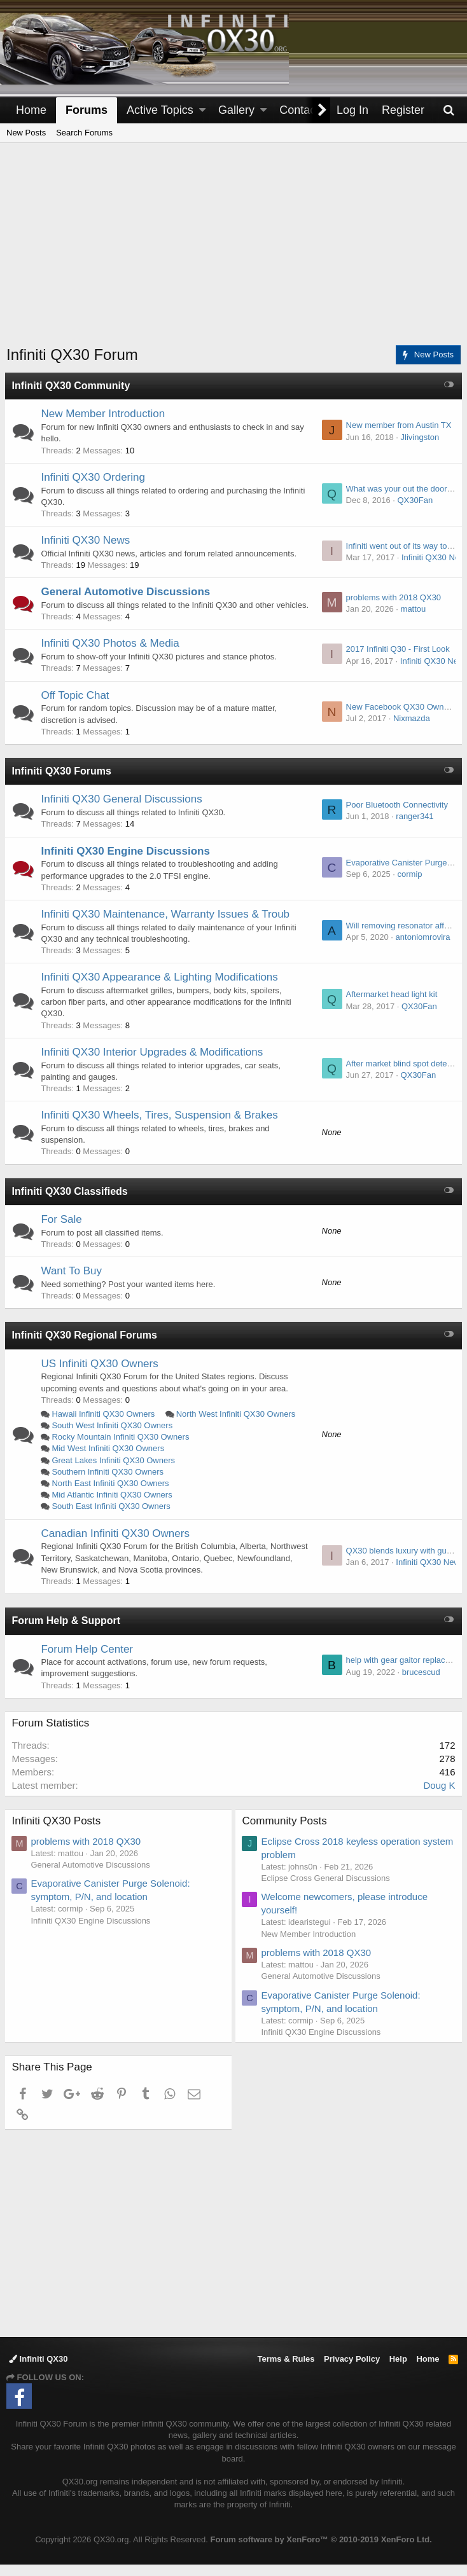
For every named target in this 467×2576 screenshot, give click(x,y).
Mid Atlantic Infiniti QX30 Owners (113, 1506)
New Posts (26, 132)
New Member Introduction (105, 414)
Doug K (438, 1796)
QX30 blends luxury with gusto (400, 1562)
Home (31, 110)
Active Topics (160, 110)
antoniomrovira (421, 948)
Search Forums (84, 132)
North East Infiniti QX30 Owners (112, 1494)
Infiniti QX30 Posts (57, 1832)
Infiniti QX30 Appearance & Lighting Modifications (161, 988)
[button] (202, 110)
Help (398, 2371)
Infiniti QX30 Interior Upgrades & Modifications (154, 1063)
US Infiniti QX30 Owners (101, 1375)
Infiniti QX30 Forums (63, 782)
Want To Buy (73, 1282)
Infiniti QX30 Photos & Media (112, 655)
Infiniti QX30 (38, 2371)
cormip (408, 885)
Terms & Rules (285, 2371)
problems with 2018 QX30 (392, 603)
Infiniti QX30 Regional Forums (85, 1346)
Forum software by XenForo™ (320, 2551)
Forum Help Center (89, 1661)
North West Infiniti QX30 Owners (237, 1425)
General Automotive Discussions (127, 592)
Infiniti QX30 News (87, 540)
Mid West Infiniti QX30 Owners (109, 1460)
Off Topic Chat (77, 707)
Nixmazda (409, 729)
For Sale (63, 1231)
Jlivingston (418, 437)
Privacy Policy (352, 2371)
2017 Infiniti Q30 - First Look (396, 661)
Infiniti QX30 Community (72, 385)
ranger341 (413, 828)
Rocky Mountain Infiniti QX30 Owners (122, 1448)
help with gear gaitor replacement (405, 1672)
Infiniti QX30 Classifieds (71, 1202)
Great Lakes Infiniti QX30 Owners (115, 1472)
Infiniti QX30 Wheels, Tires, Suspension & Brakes (161, 1126)
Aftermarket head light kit (390, 1006)
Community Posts (286, 1832)
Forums (87, 110)
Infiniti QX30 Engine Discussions (127, 863)
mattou (411, 614)
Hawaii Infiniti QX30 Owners (105, 1425)
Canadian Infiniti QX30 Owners (117, 1545)
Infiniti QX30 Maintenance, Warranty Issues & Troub (167, 926)
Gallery (236, 110)
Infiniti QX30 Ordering (94, 477)
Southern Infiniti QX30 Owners (109, 1483)
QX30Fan (413, 500)
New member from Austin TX (397, 425)
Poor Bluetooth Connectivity (395, 816)
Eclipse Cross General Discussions (327, 1889)
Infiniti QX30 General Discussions (123, 811)
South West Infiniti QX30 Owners (113, 1437)
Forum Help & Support (67, 1632)
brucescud (419, 1683)
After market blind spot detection (403, 1075)
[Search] (448, 110)
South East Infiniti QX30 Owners (112, 1518)
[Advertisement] (236, 252)
